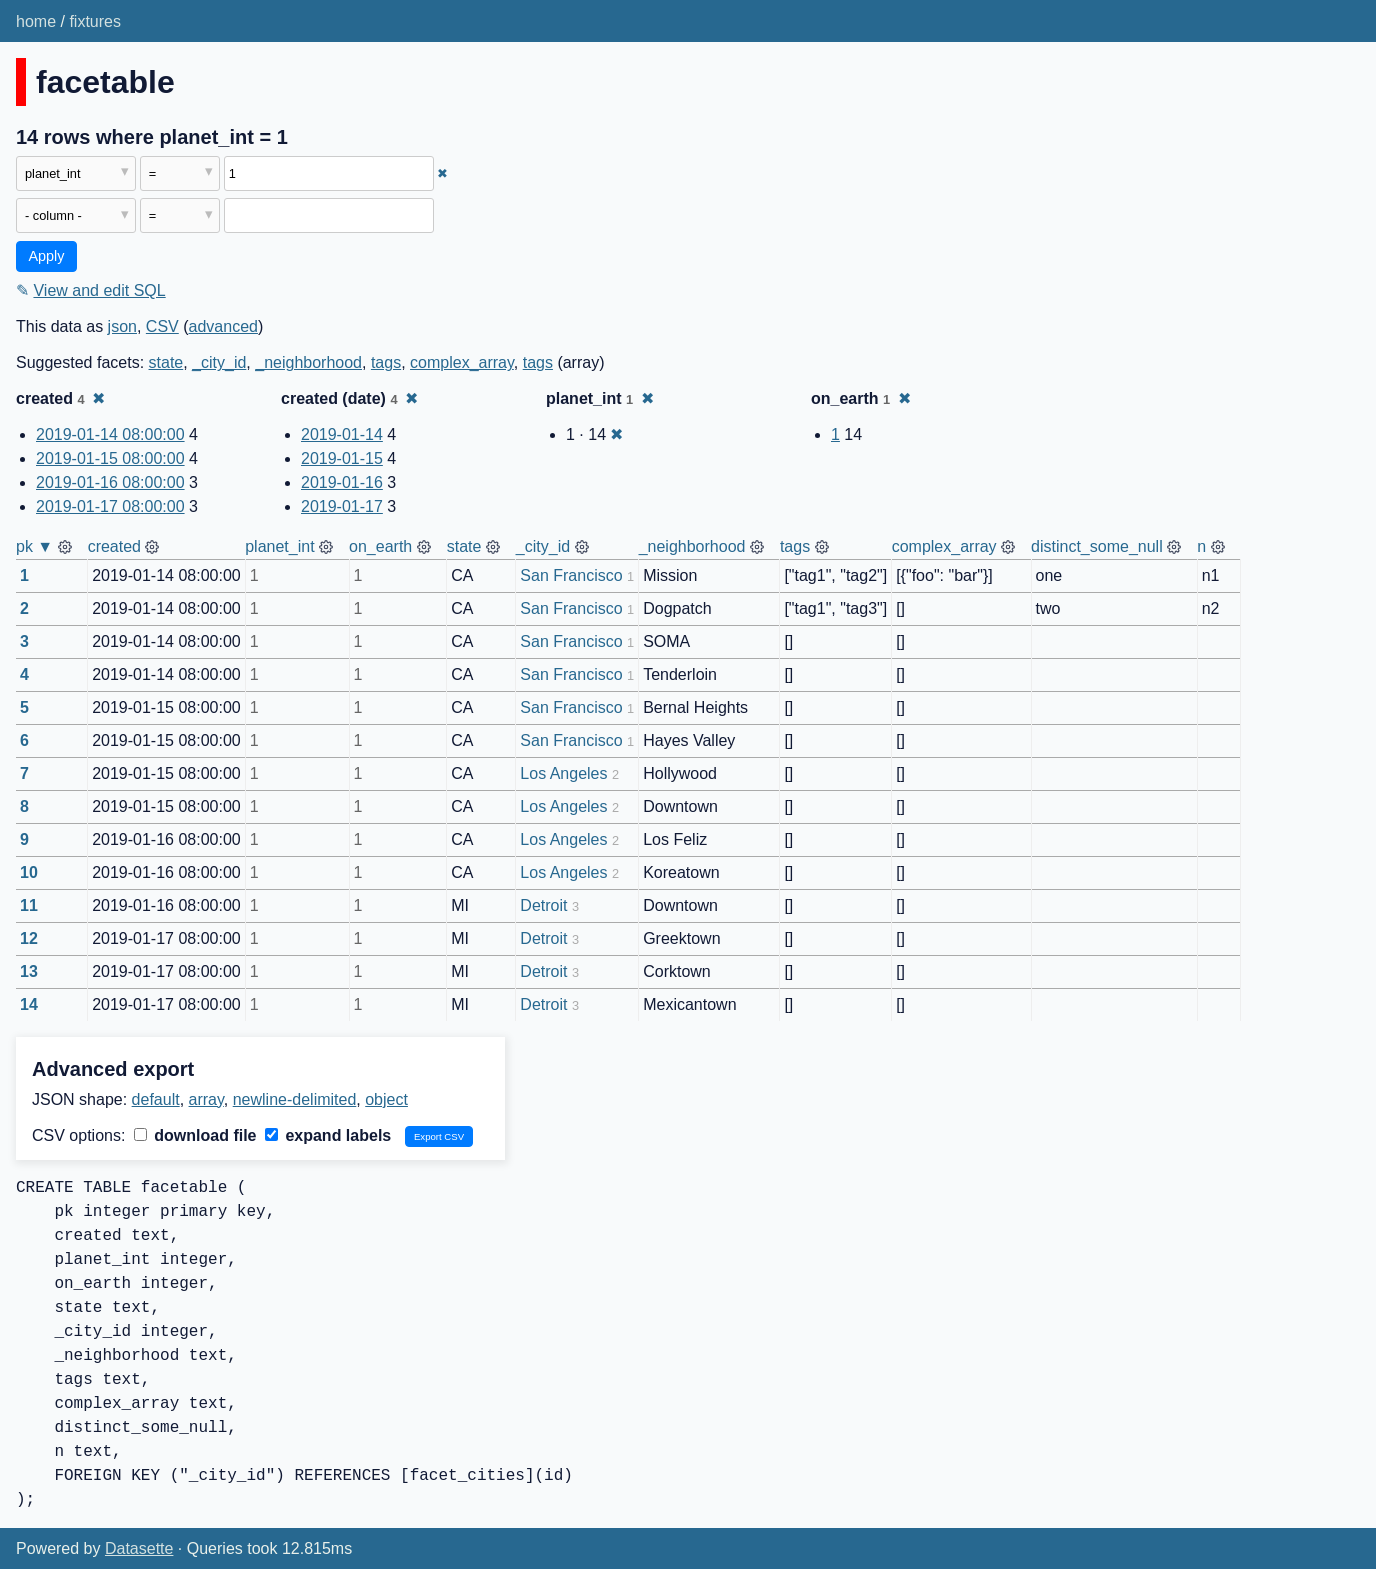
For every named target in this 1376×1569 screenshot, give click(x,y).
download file (195, 1135)
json (122, 326)
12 (29, 938)
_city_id (219, 362)
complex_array (462, 362)
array (206, 1099)
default (156, 1099)
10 (29, 872)
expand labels (328, 1135)
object (386, 1099)
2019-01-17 (342, 506)
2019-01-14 (342, 434)
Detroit (543, 905)
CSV (162, 326)
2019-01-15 (342, 458)
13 (29, 971)
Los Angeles (563, 773)
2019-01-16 (342, 482)
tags (386, 362)
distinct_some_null (1097, 546)
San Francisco (571, 575)
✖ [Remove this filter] (442, 173)
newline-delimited (295, 1099)
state (166, 362)
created (114, 546)
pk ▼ (34, 546)
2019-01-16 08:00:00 (110, 482)
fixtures (95, 21)
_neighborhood (308, 362)
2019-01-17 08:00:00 (110, 506)
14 (29, 1004)
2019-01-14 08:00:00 (110, 434)
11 (29, 905)
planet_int (279, 546)
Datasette (139, 1548)
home (36, 21)
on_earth (380, 546)
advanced (223, 326)
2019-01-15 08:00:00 (110, 458)
